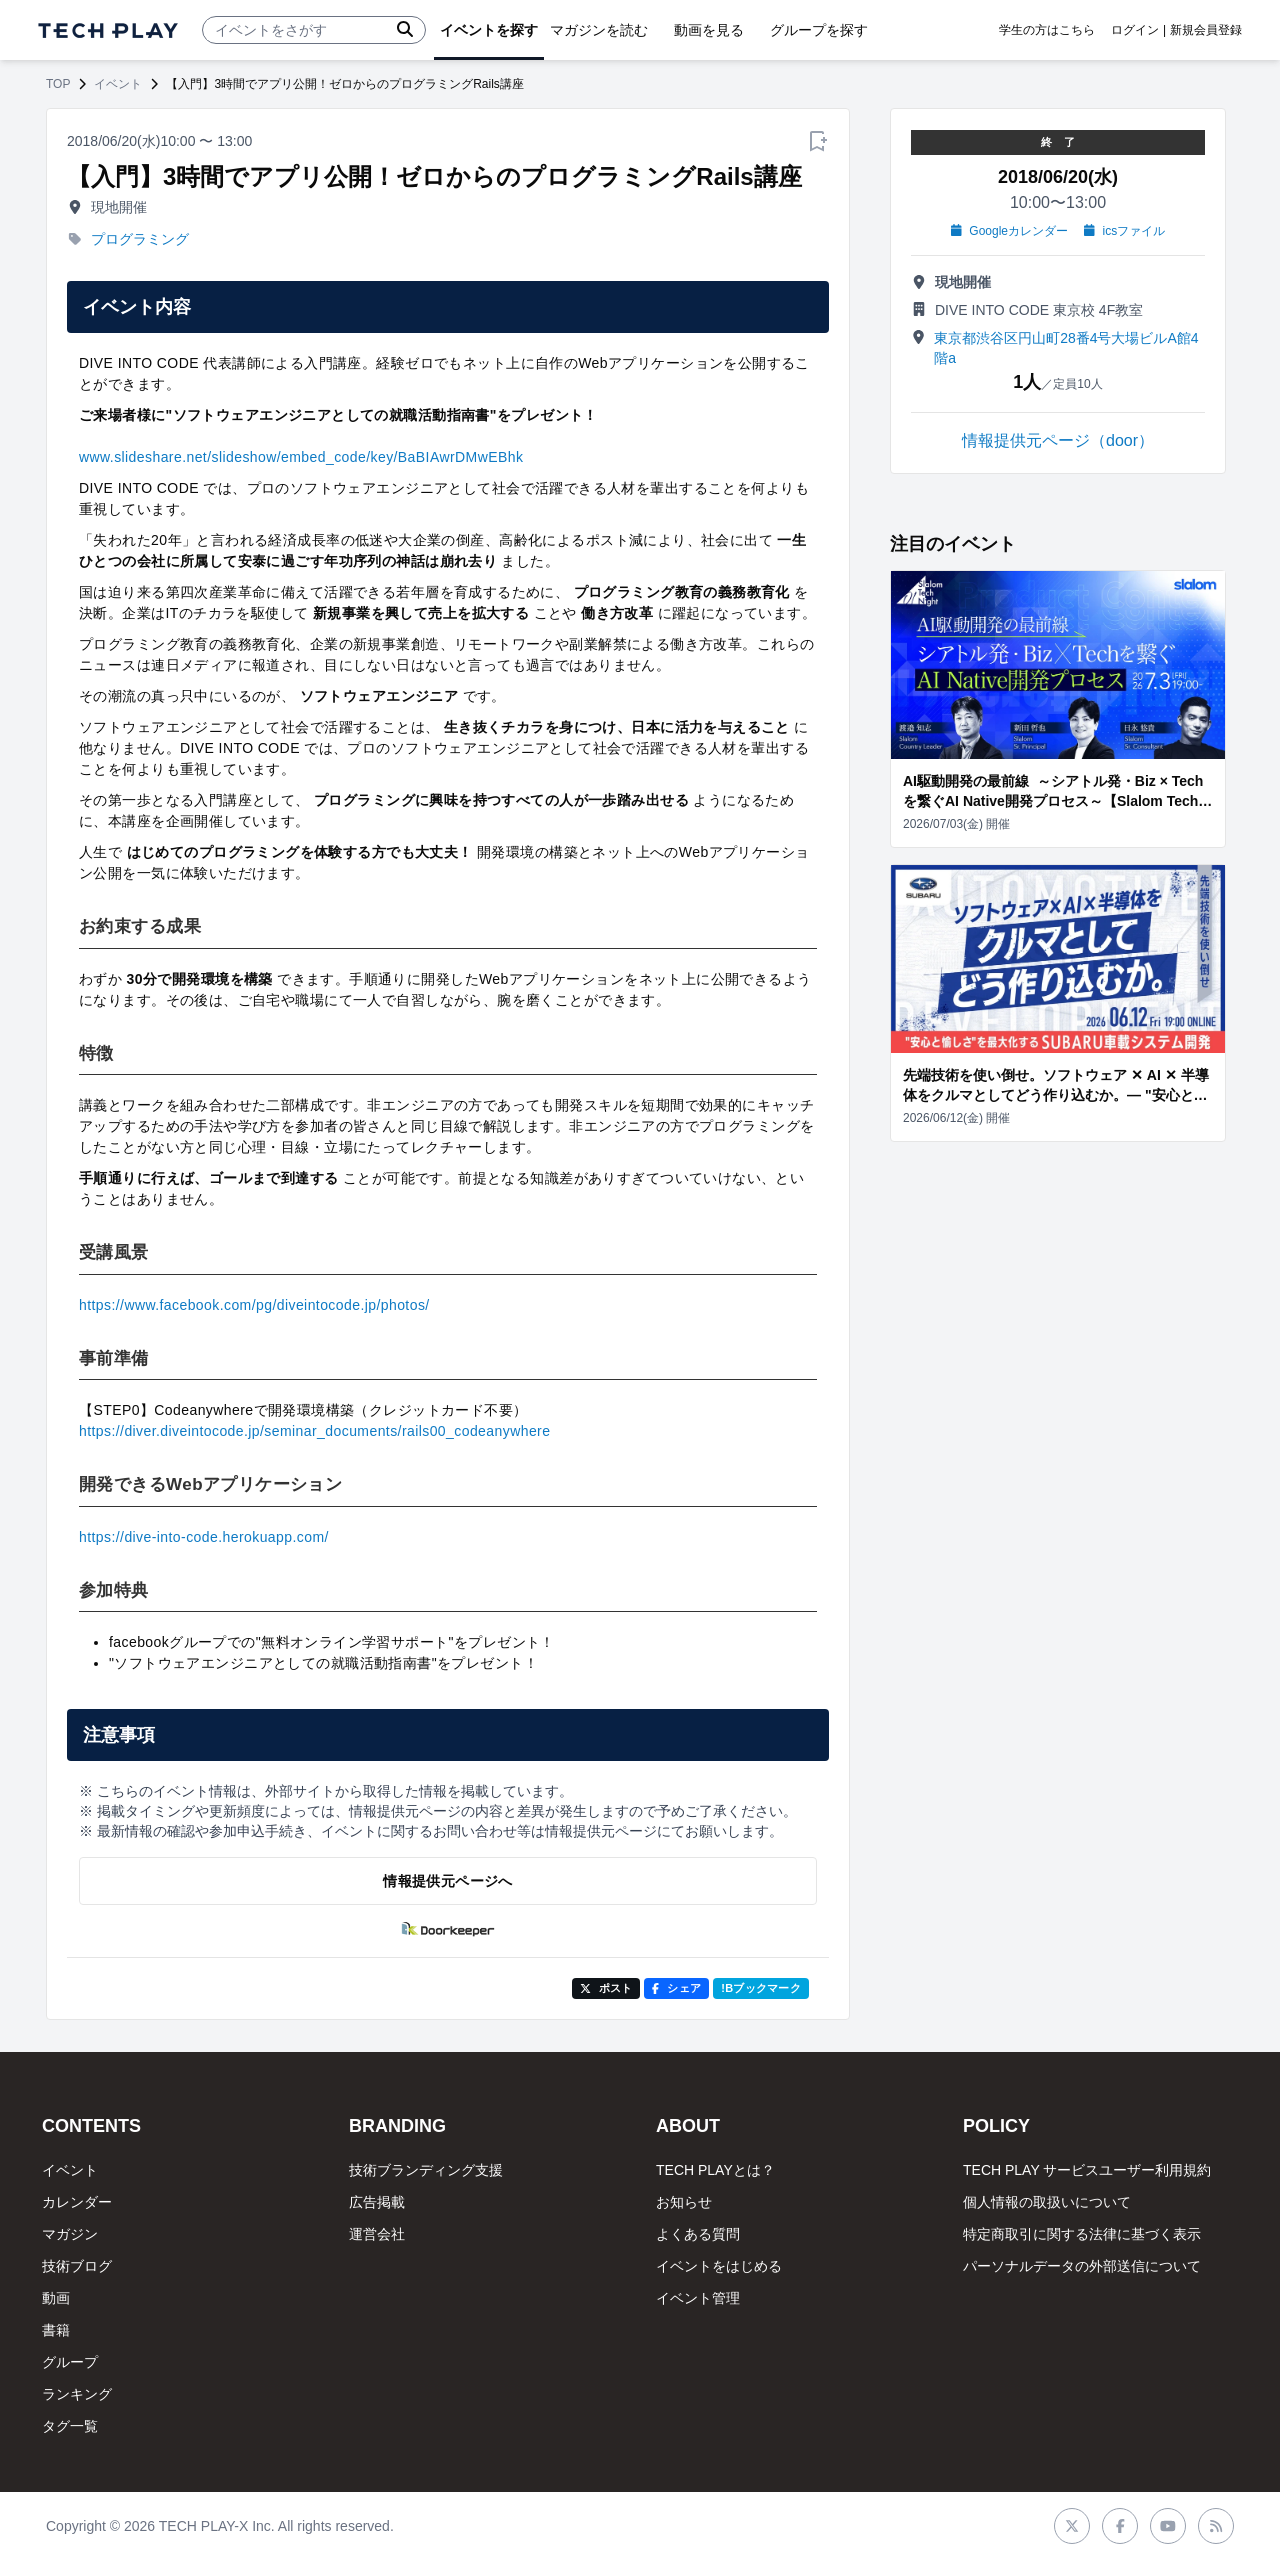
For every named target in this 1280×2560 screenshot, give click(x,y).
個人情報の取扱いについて (1047, 2202)
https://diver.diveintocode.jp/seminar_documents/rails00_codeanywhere (314, 1431)
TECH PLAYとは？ (715, 2170)
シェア (676, 1988)
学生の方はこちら (1047, 30)
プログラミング (140, 239)
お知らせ (684, 2202)
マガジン (70, 2234)
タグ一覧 (70, 2426)
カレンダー (77, 2202)
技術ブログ (77, 2266)
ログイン (1135, 30)
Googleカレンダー (1009, 231)
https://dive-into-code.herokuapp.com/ (204, 1537)
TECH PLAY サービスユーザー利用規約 (1087, 2170)
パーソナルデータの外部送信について (1082, 2266)
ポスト (606, 1988)
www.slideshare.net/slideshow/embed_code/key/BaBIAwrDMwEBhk (301, 457)
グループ (70, 2362)
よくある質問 (698, 2234)
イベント (118, 84)
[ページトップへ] (108, 30)
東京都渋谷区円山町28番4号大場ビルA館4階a (1066, 348)
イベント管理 (698, 2298)
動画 (56, 2298)
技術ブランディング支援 (426, 2170)
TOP (58, 84)
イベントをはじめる (719, 2266)
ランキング (77, 2394)
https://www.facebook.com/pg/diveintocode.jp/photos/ (254, 1305)
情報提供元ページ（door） (1058, 440)
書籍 (56, 2330)
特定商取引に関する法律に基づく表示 (1082, 2234)
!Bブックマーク (761, 1988)
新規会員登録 (1206, 30)
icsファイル (1124, 231)
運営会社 (377, 2234)
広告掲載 (377, 2202)
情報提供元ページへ (447, 1881)
